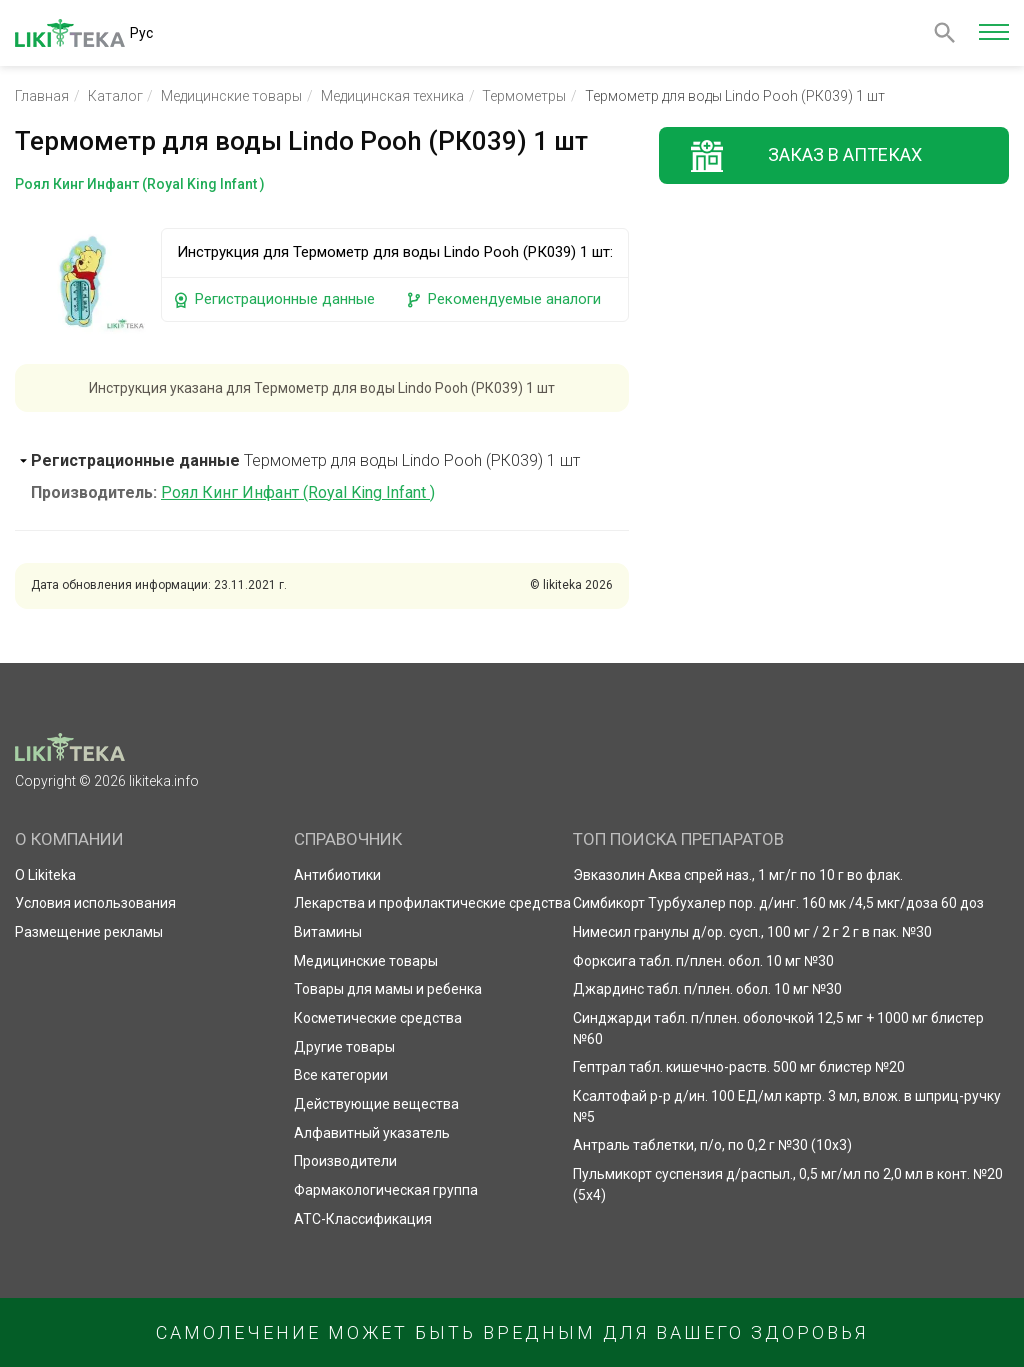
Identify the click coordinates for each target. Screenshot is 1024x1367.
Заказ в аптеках (845, 154)
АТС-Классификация (363, 1219)
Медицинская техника (392, 96)
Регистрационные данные (273, 299)
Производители (345, 1161)
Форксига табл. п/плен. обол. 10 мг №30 (703, 961)
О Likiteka (45, 875)
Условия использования (95, 903)
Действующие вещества (376, 1104)
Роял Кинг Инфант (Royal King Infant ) (298, 492)
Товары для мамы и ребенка (388, 989)
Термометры (524, 96)
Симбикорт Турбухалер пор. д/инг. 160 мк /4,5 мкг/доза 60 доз (778, 903)
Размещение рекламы (89, 932)
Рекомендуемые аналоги (503, 299)
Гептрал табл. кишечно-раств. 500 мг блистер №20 (739, 1067)
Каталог (115, 96)
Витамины (328, 932)
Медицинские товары (231, 96)
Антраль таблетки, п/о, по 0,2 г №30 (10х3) (712, 1145)
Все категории (341, 1075)
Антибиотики (337, 875)
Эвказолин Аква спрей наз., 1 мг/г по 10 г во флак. (738, 875)
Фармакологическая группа (386, 1190)
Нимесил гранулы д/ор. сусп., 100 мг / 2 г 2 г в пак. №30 (752, 932)
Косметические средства (378, 1018)
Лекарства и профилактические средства (432, 903)
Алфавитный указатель (372, 1133)
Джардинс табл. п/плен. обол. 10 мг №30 (707, 989)
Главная (42, 96)
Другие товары (344, 1047)
